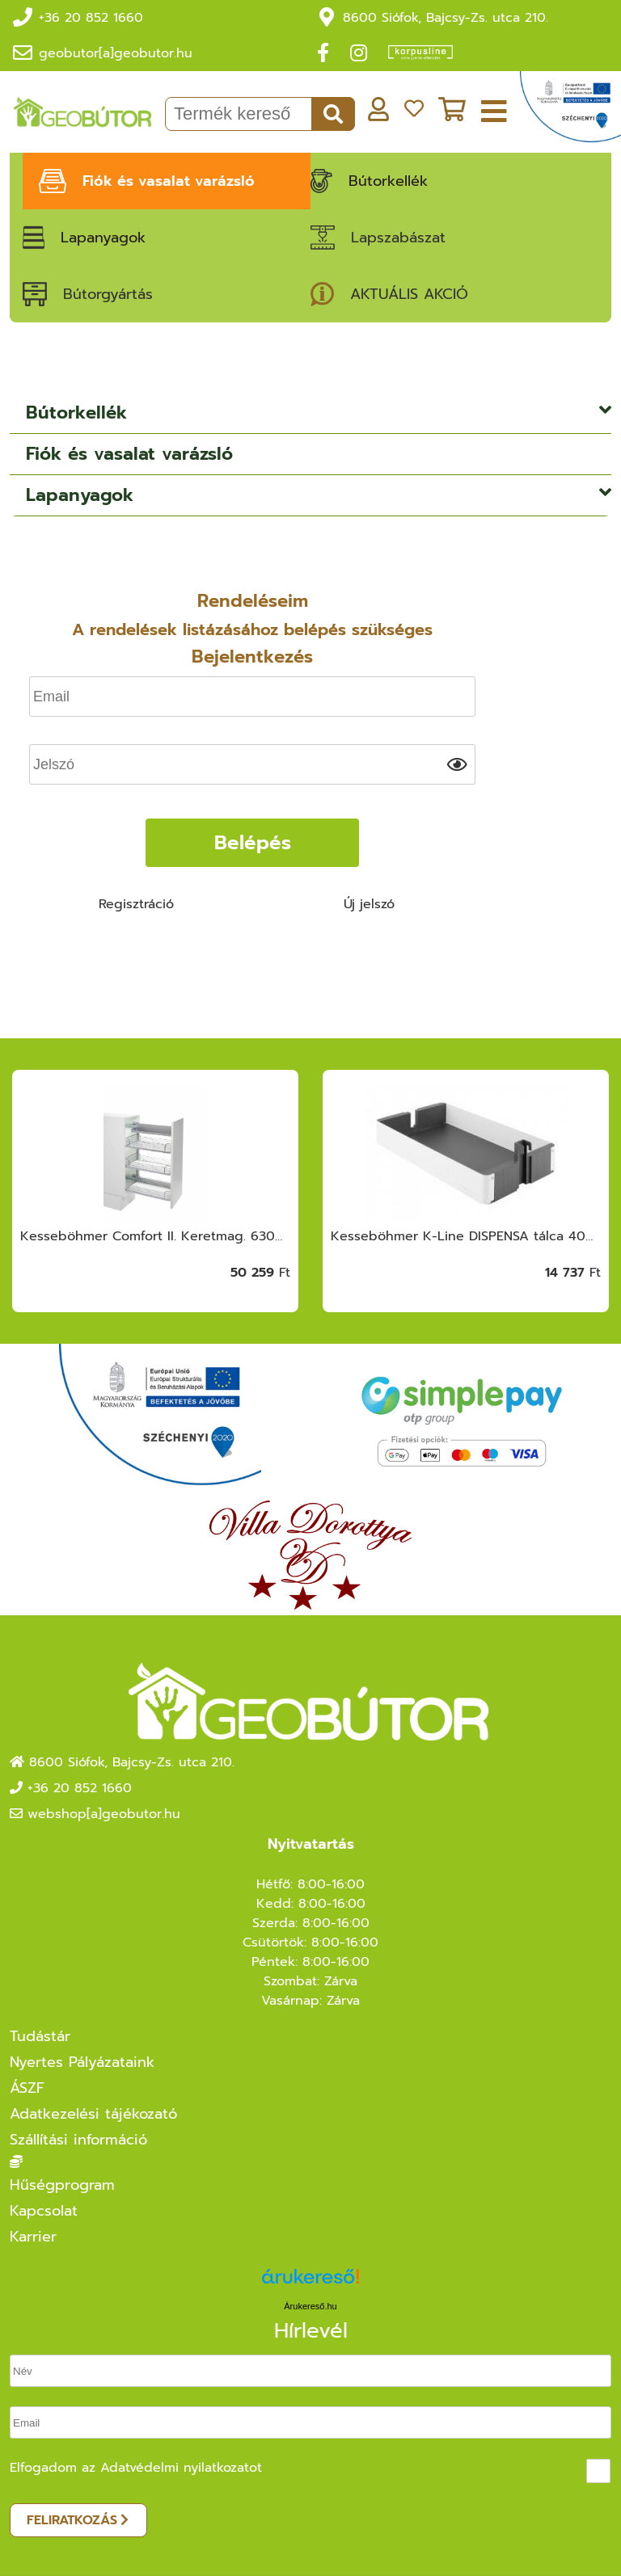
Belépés (252, 842)
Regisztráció (136, 904)
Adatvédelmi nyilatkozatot (181, 2467)
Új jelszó (369, 904)
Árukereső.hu (310, 2306)
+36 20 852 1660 (91, 17)
